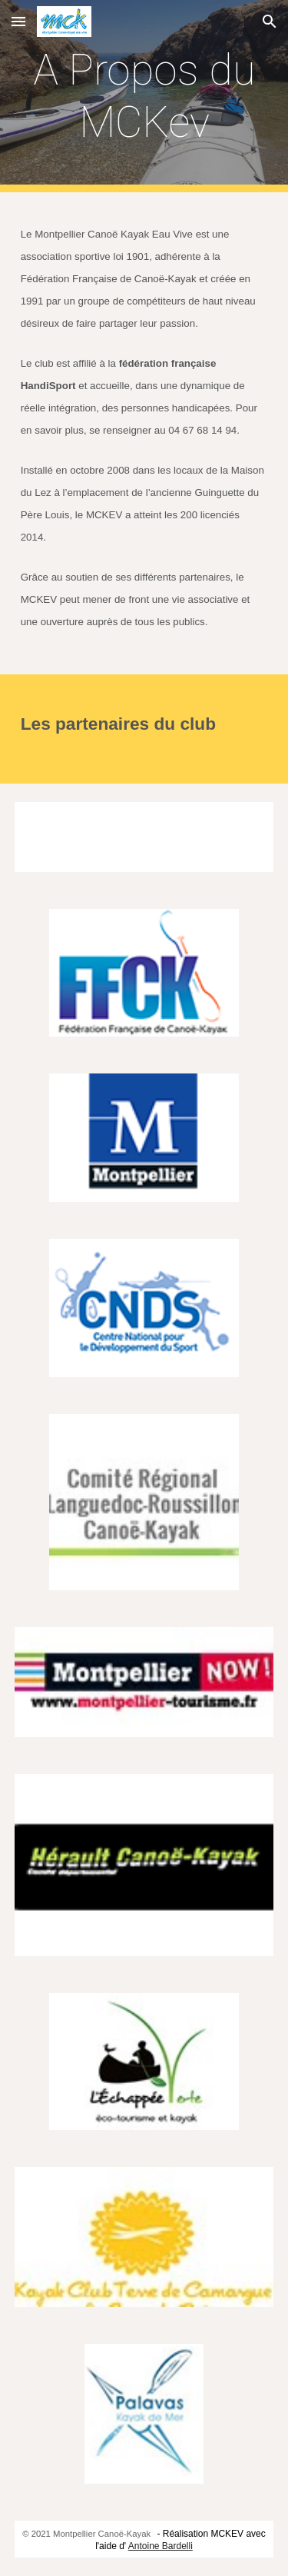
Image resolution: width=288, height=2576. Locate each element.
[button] (18, 21)
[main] (144, 96)
